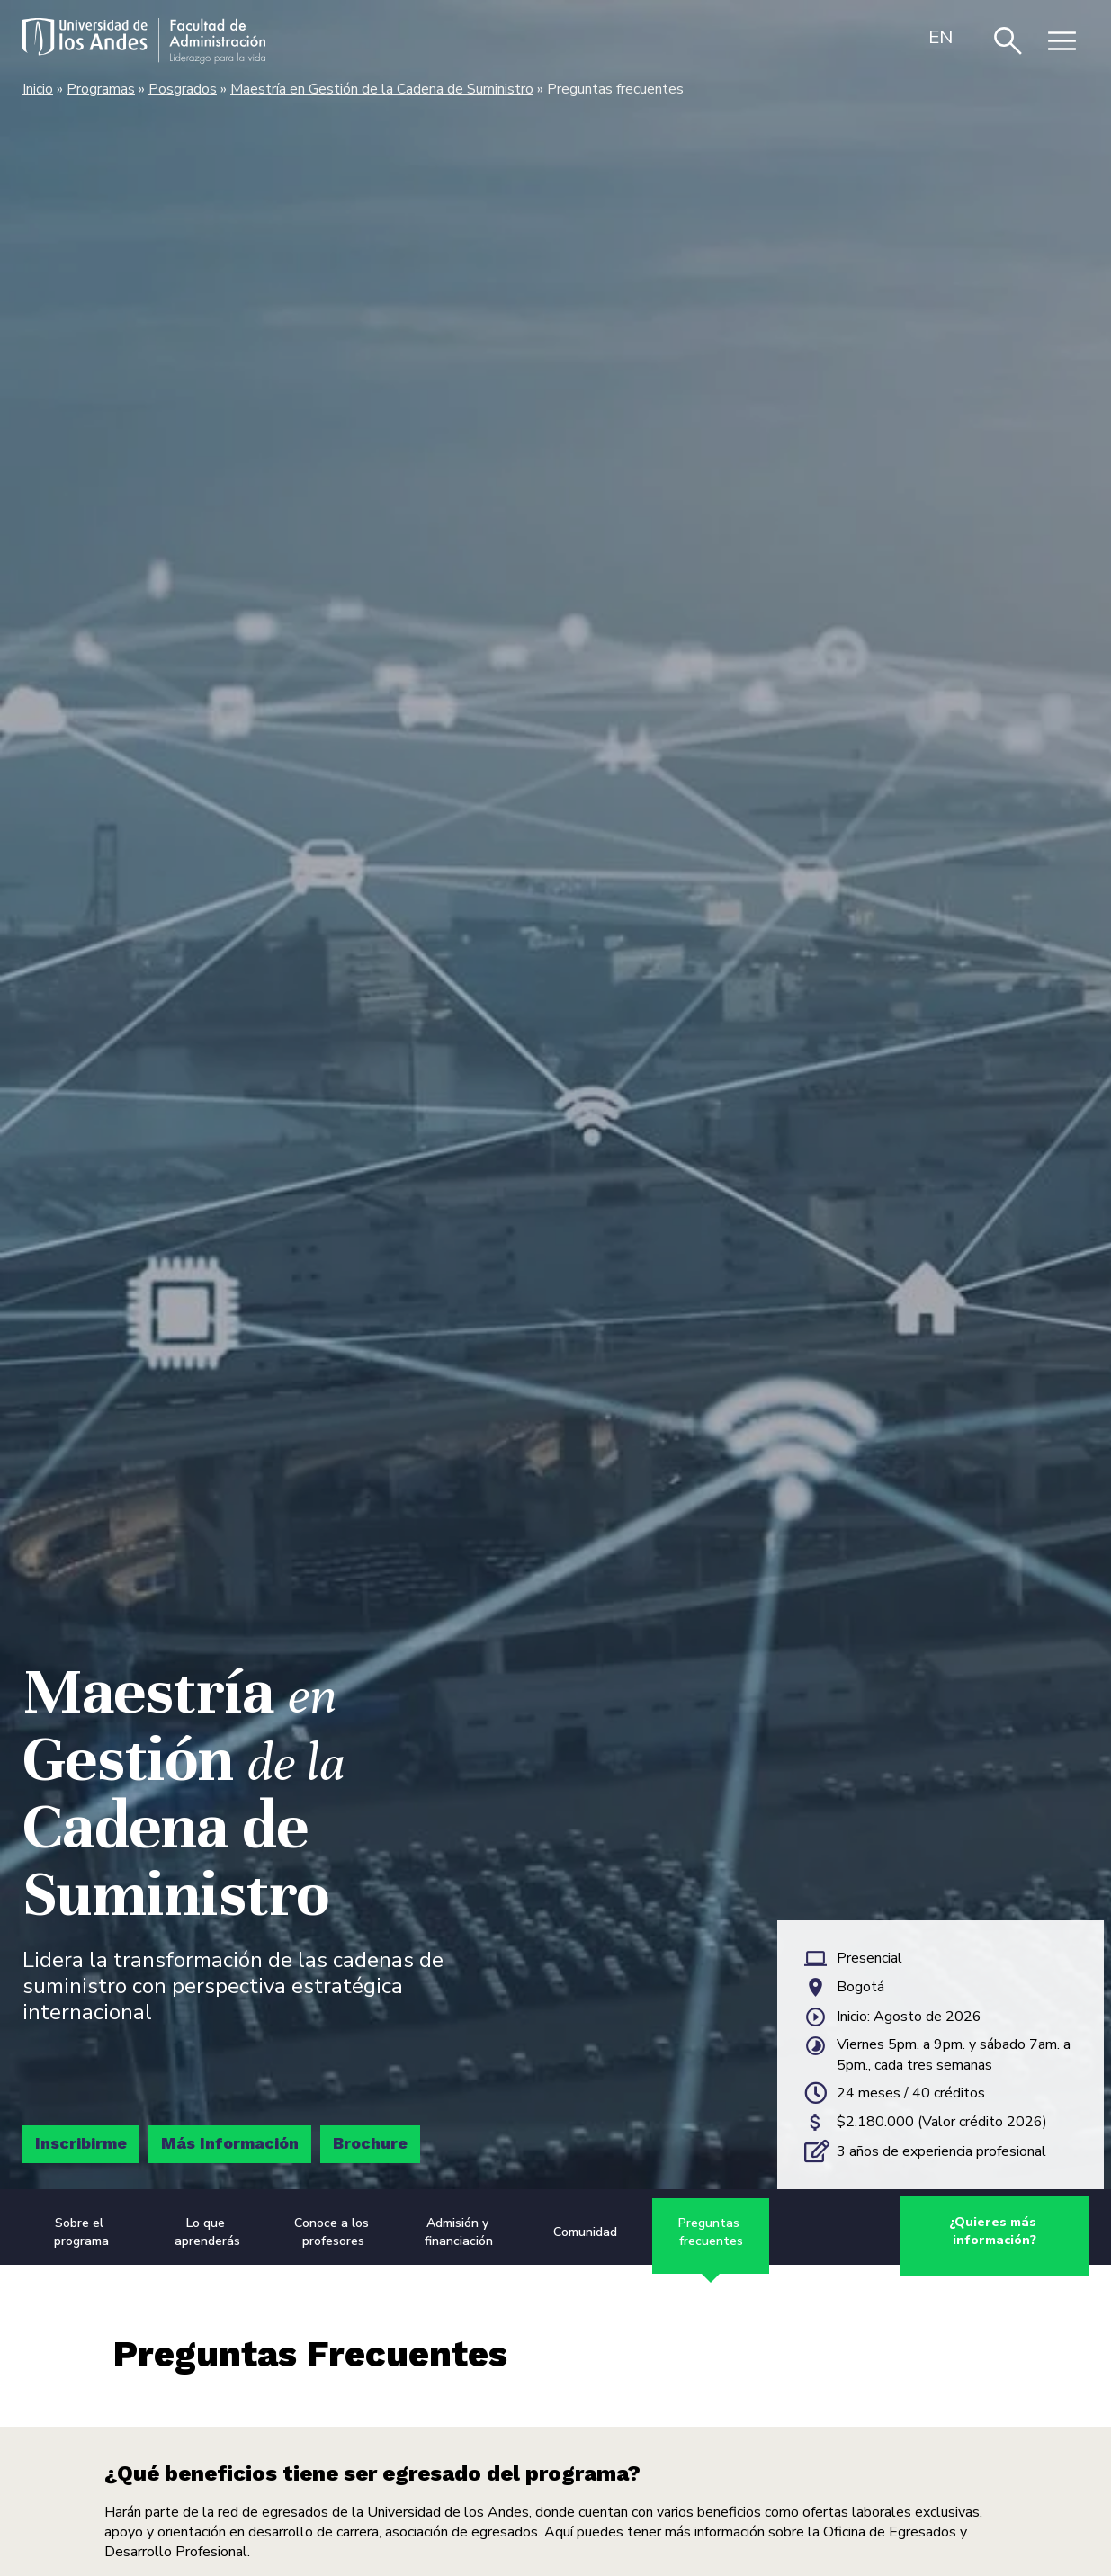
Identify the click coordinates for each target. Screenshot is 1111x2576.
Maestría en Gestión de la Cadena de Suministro (381, 89)
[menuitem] (941, 37)
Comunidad (585, 2233)
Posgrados (182, 89)
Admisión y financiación (459, 2233)
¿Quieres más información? (994, 2233)
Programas (101, 89)
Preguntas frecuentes (710, 2233)
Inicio (37, 89)
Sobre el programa (81, 2233)
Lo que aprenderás (207, 2233)
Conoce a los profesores (333, 2233)
